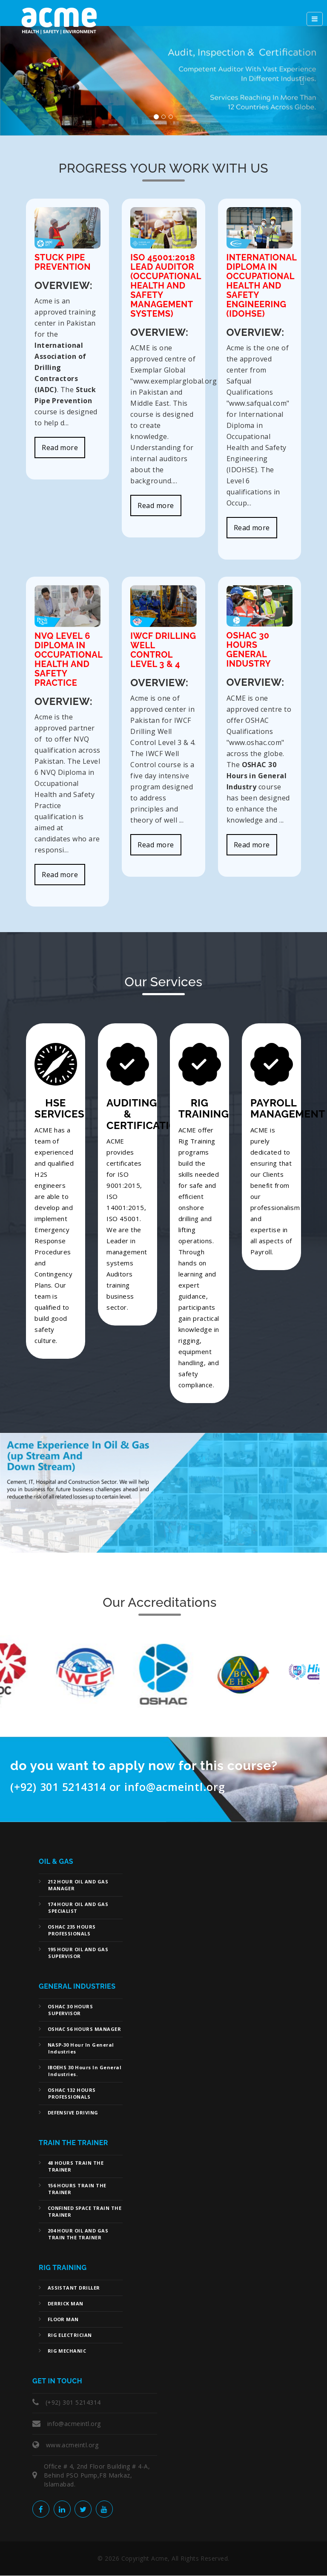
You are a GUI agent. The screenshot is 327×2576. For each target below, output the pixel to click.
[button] (24, 81)
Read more (60, 448)
